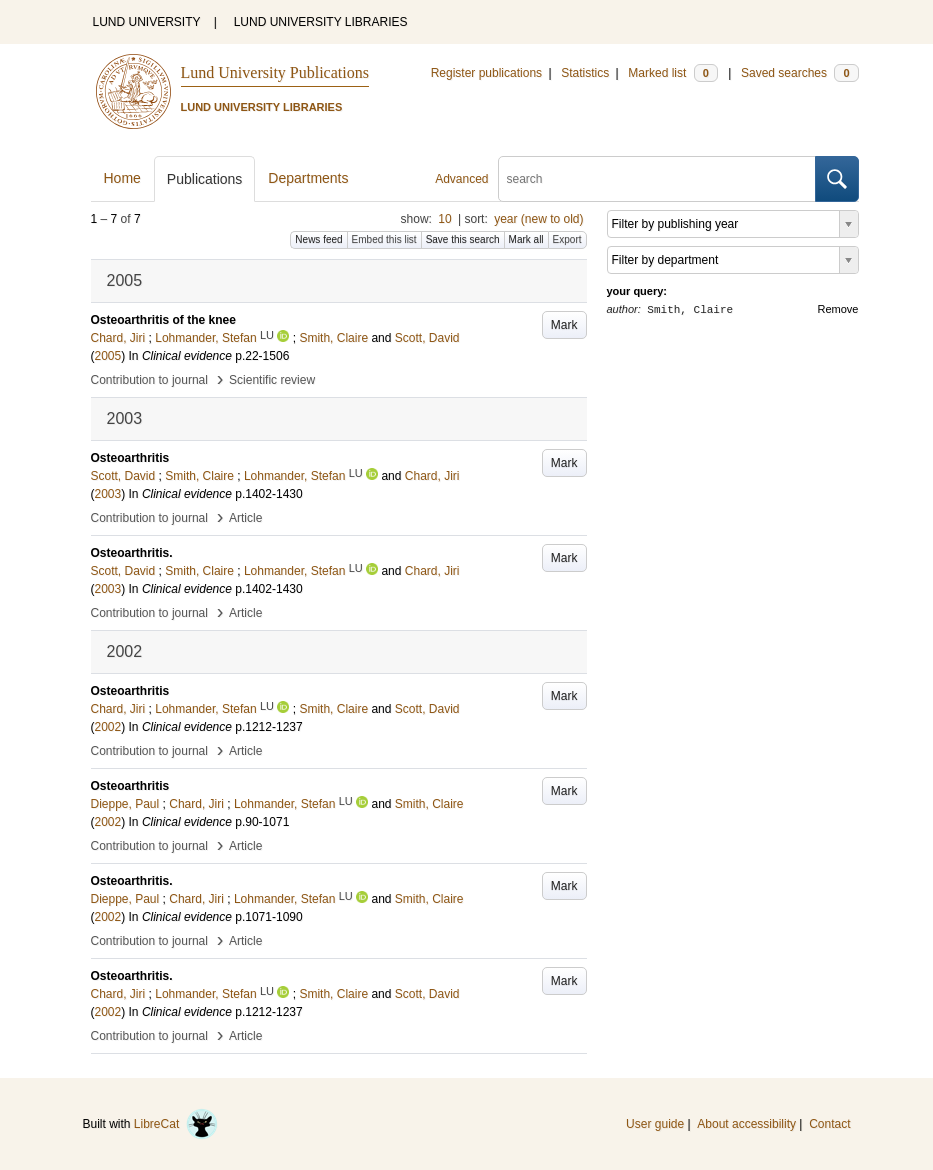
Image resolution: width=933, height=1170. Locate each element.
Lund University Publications (275, 72)
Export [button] (567, 239)
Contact (829, 1124)
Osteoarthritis (130, 458)
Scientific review (272, 380)
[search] (657, 179)
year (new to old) (538, 219)
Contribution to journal (149, 380)
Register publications (486, 73)
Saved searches (800, 73)
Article (245, 518)
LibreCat (176, 1124)
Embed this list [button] (384, 239)
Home (122, 178)
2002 (108, 727)
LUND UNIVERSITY (147, 22)
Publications (205, 179)
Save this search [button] (463, 239)
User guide (655, 1124)
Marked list (672, 73)
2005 (108, 356)
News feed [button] (318, 239)
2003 (108, 494)
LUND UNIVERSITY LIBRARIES (321, 22)
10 (444, 219)
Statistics (585, 73)
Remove (838, 309)
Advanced (461, 179)
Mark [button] (564, 325)
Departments (308, 178)
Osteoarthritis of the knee (163, 320)
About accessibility (746, 1124)
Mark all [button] (526, 239)
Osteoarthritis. (132, 553)
